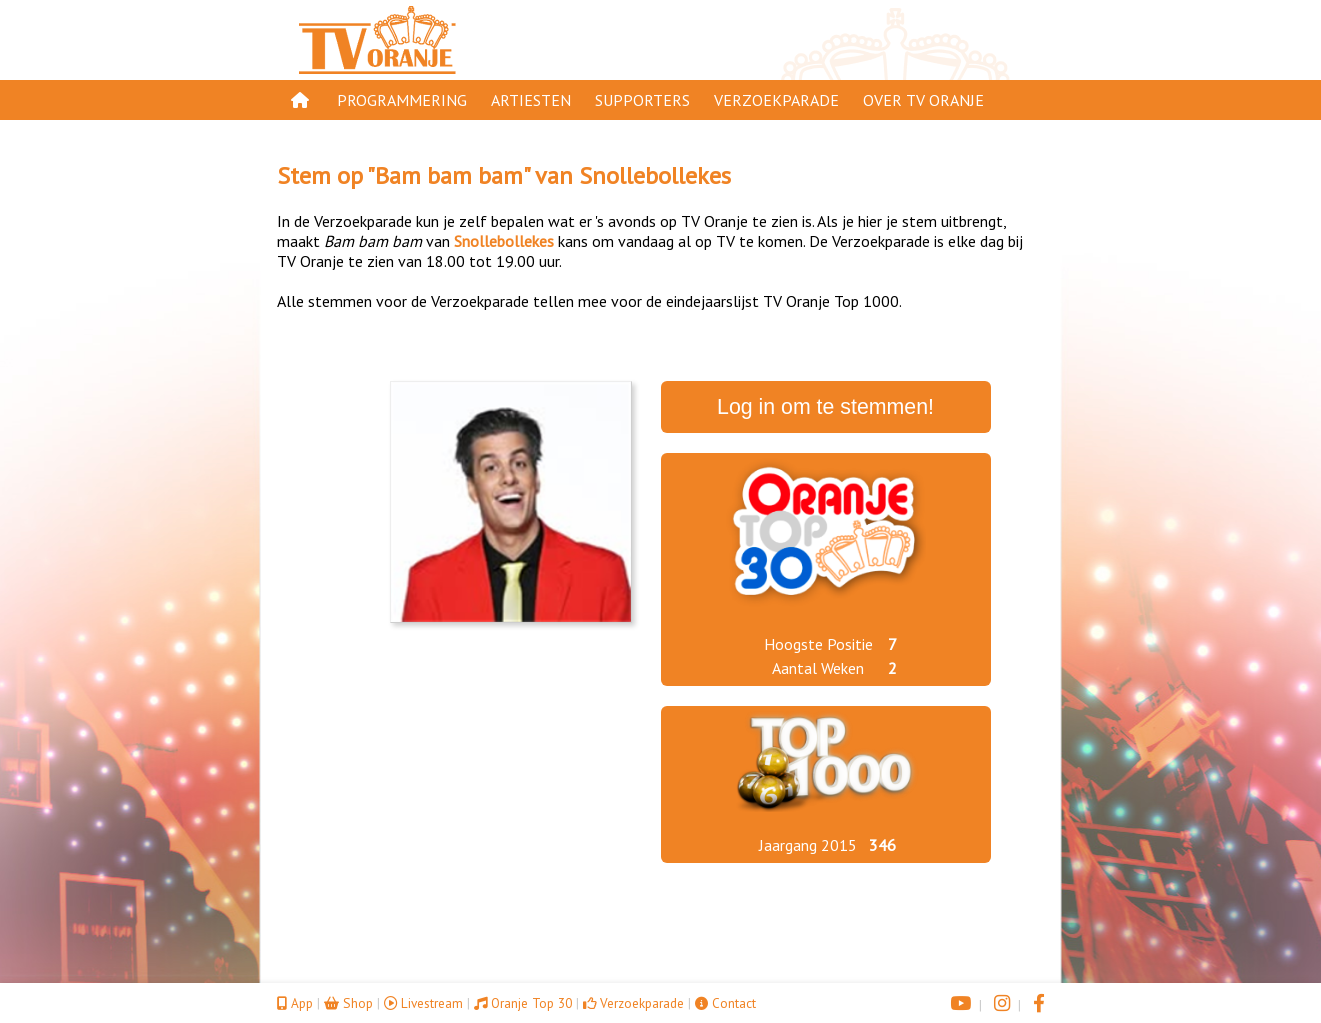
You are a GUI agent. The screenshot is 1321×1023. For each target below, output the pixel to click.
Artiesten (531, 100)
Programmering (402, 100)
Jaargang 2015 (808, 845)
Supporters (642, 100)
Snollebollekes (655, 175)
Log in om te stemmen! (825, 407)
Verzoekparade (776, 100)
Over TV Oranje (923, 100)
